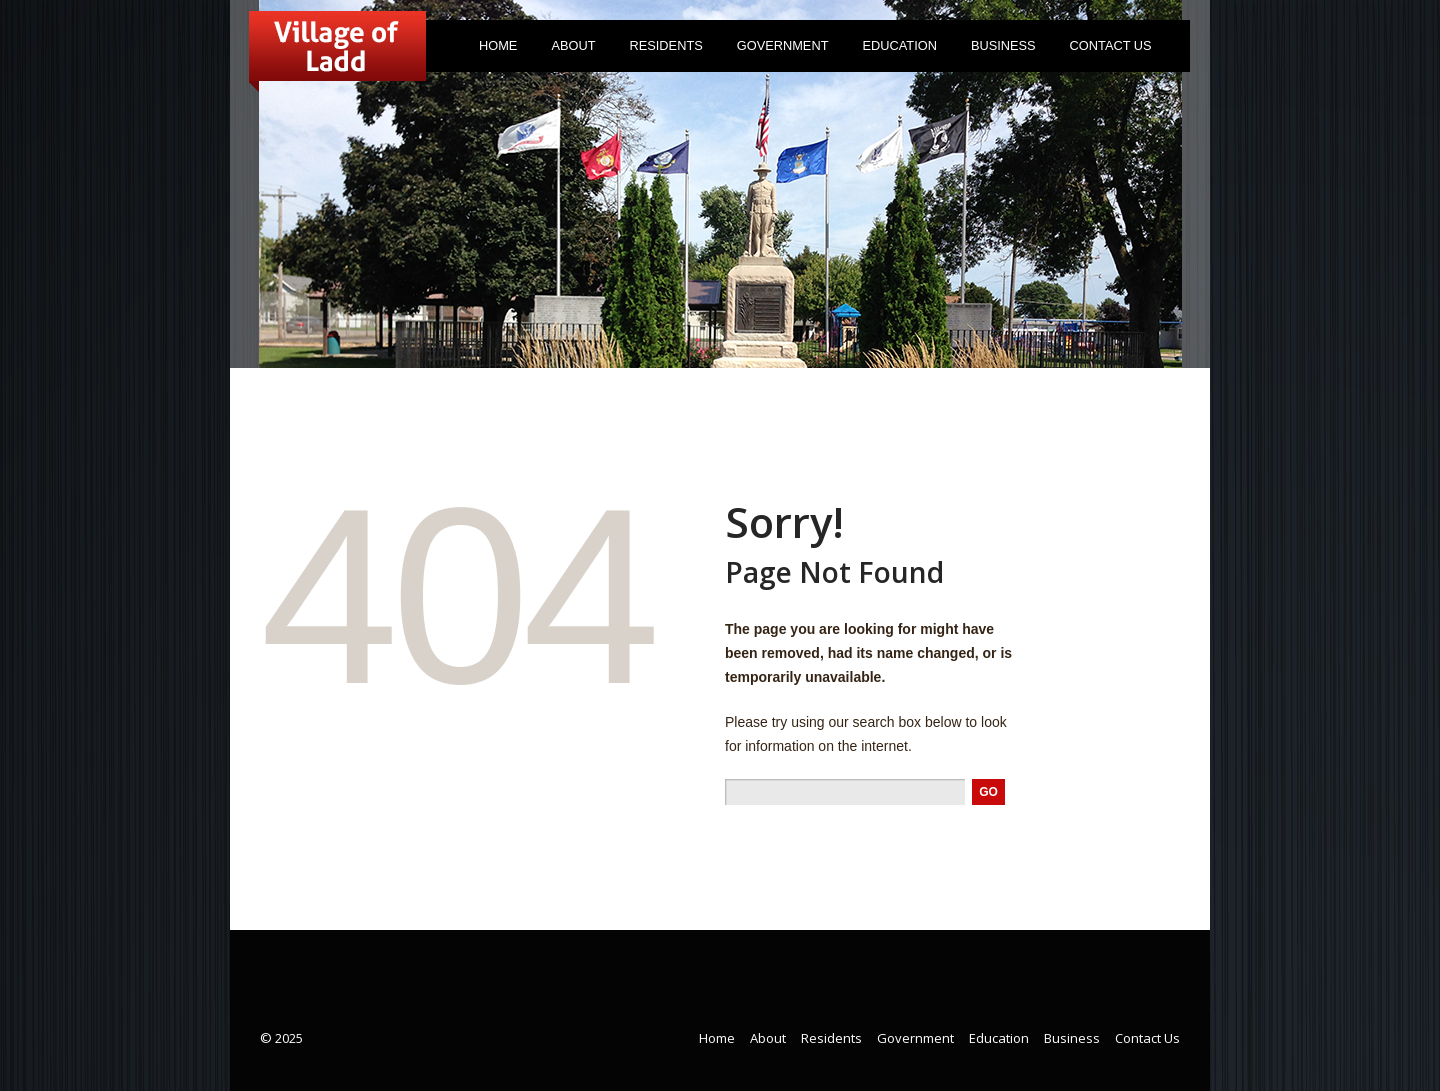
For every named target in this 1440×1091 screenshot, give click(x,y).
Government (778, 49)
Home (498, 45)
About (568, 49)
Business (1003, 45)
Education (899, 45)
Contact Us (1111, 45)
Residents (662, 49)
